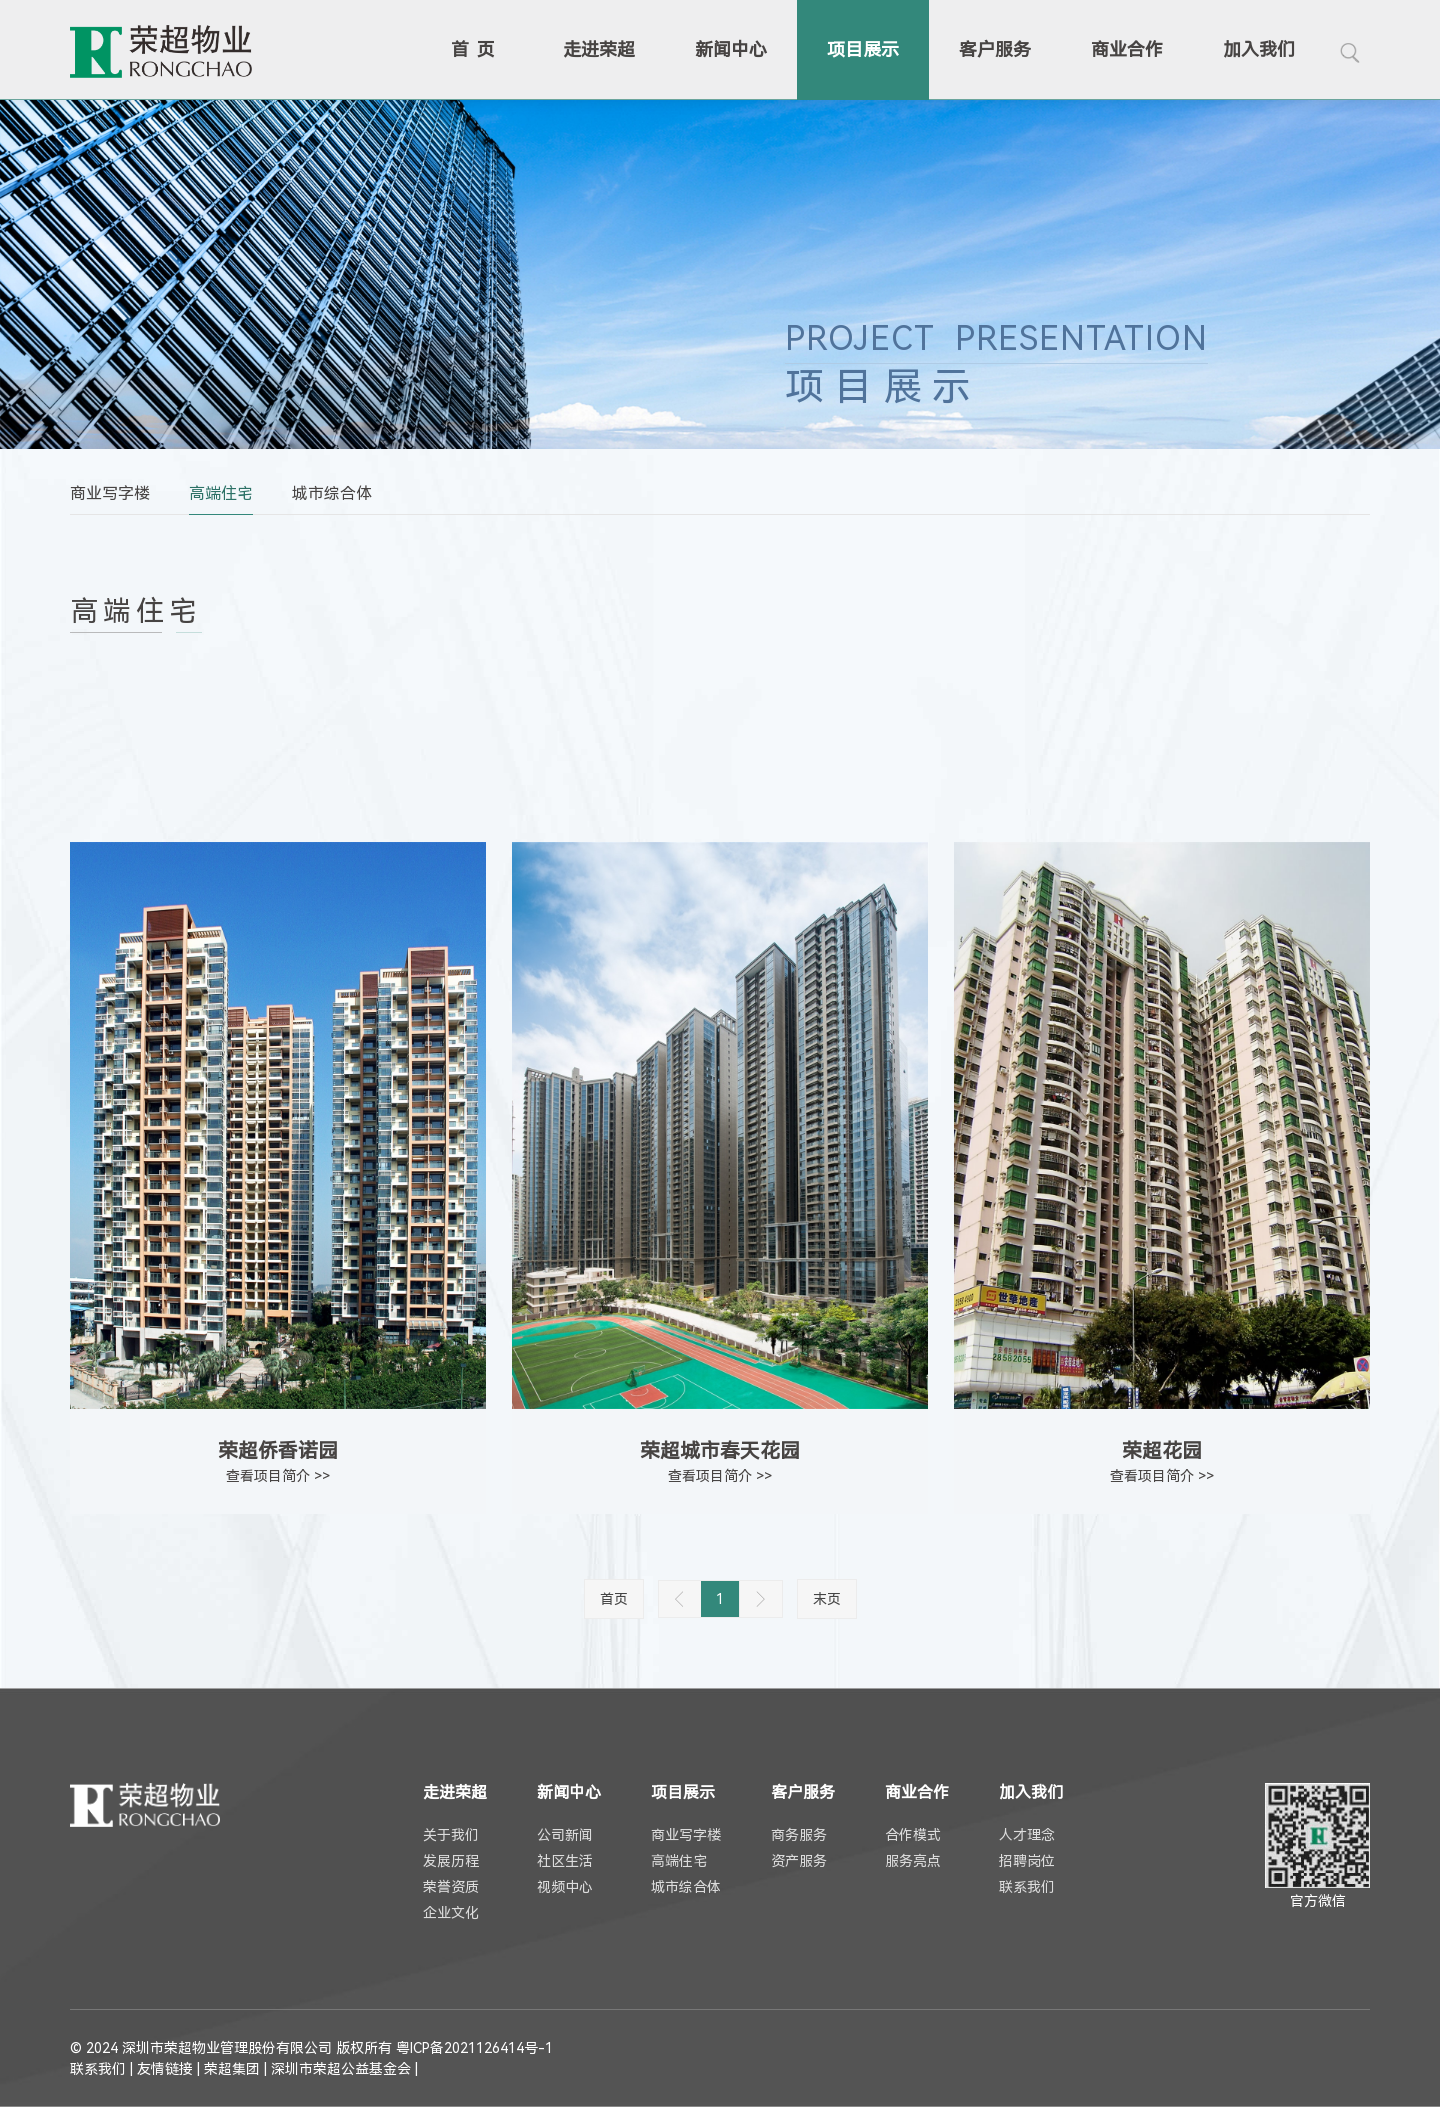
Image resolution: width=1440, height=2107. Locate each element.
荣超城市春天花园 (720, 1451)
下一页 (761, 1599)
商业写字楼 (110, 493)
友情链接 (165, 2069)
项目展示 (863, 49)
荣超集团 (232, 2069)
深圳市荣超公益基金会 (341, 2069)
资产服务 (799, 1861)
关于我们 (451, 1835)
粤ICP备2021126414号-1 (474, 2048)
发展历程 (451, 1861)
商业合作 (1127, 49)
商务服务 (799, 1835)
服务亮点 (913, 1861)
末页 (827, 1599)
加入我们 (1259, 49)
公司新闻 (565, 1835)
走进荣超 (599, 49)
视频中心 (565, 1887)
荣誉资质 (451, 1887)
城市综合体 (332, 493)
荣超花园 (1162, 1451)
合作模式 (913, 1835)
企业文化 (451, 1913)
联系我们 (1027, 1887)
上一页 (680, 1599)
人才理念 (1027, 1835)
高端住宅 (221, 493)
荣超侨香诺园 (278, 1451)
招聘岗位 (1027, 1861)
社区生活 (565, 1861)
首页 (477, 49)
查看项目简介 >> (278, 1476)
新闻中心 (731, 49)
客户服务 (995, 49)
